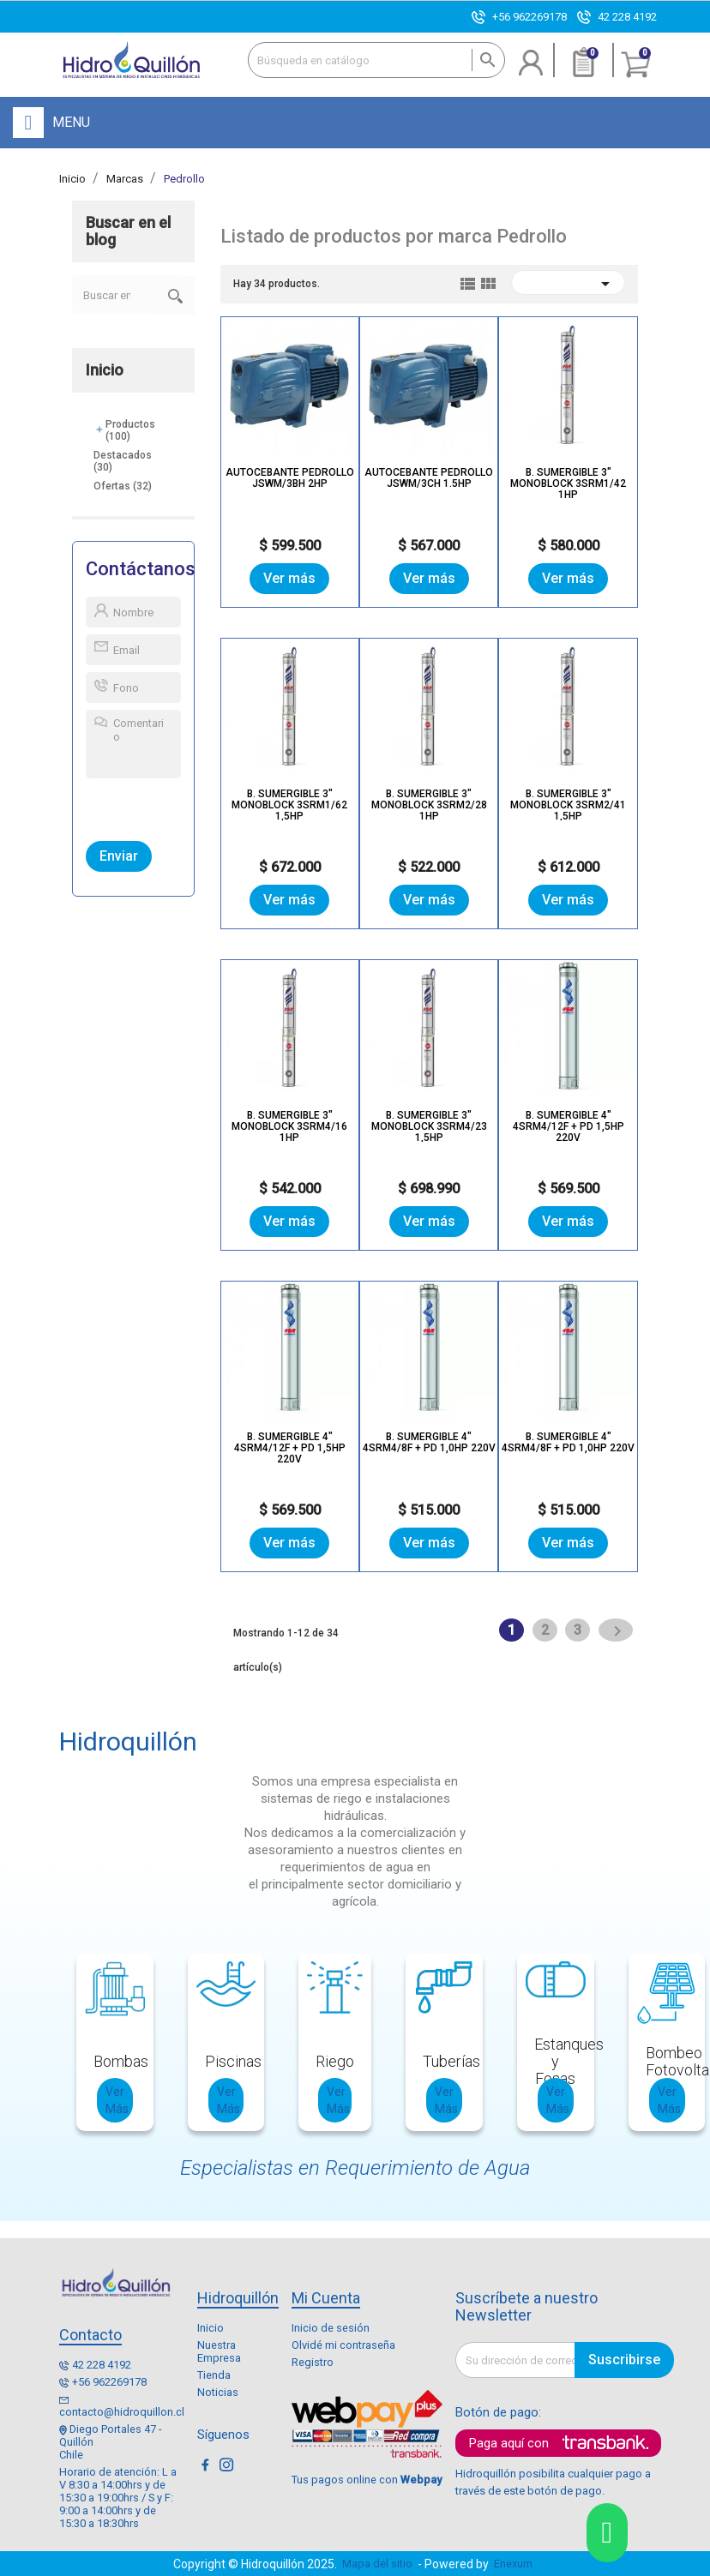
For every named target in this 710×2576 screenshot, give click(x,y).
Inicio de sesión (331, 2327)
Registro (313, 2362)
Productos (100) (130, 430)
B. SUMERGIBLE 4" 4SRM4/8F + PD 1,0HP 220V (429, 1442)
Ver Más (117, 2100)
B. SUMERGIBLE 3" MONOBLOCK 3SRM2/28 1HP (429, 805)
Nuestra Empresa (219, 2351)
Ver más (289, 578)
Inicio (104, 370)
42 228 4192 (627, 16)
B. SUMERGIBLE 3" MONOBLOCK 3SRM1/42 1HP (568, 483)
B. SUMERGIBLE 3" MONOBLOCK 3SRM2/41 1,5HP (568, 805)
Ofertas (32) (122, 486)
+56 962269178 (529, 16)
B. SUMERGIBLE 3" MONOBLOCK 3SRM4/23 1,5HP (429, 1126)
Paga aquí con (509, 2443)
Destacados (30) (122, 461)
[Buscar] (376, 60)
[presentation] (165, 805)
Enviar (118, 856)
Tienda (214, 2375)
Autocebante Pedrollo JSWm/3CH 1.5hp (428, 477)
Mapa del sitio (377, 2563)
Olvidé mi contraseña (343, 2345)
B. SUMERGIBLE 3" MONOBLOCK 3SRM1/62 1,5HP (289, 805)
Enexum (516, 2563)
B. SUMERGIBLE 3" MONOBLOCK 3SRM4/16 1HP (289, 1126)
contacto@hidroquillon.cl (121, 2411)
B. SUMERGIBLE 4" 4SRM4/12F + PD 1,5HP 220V (568, 1126)
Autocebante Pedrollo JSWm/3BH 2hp (290, 477)
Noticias (217, 2392)
